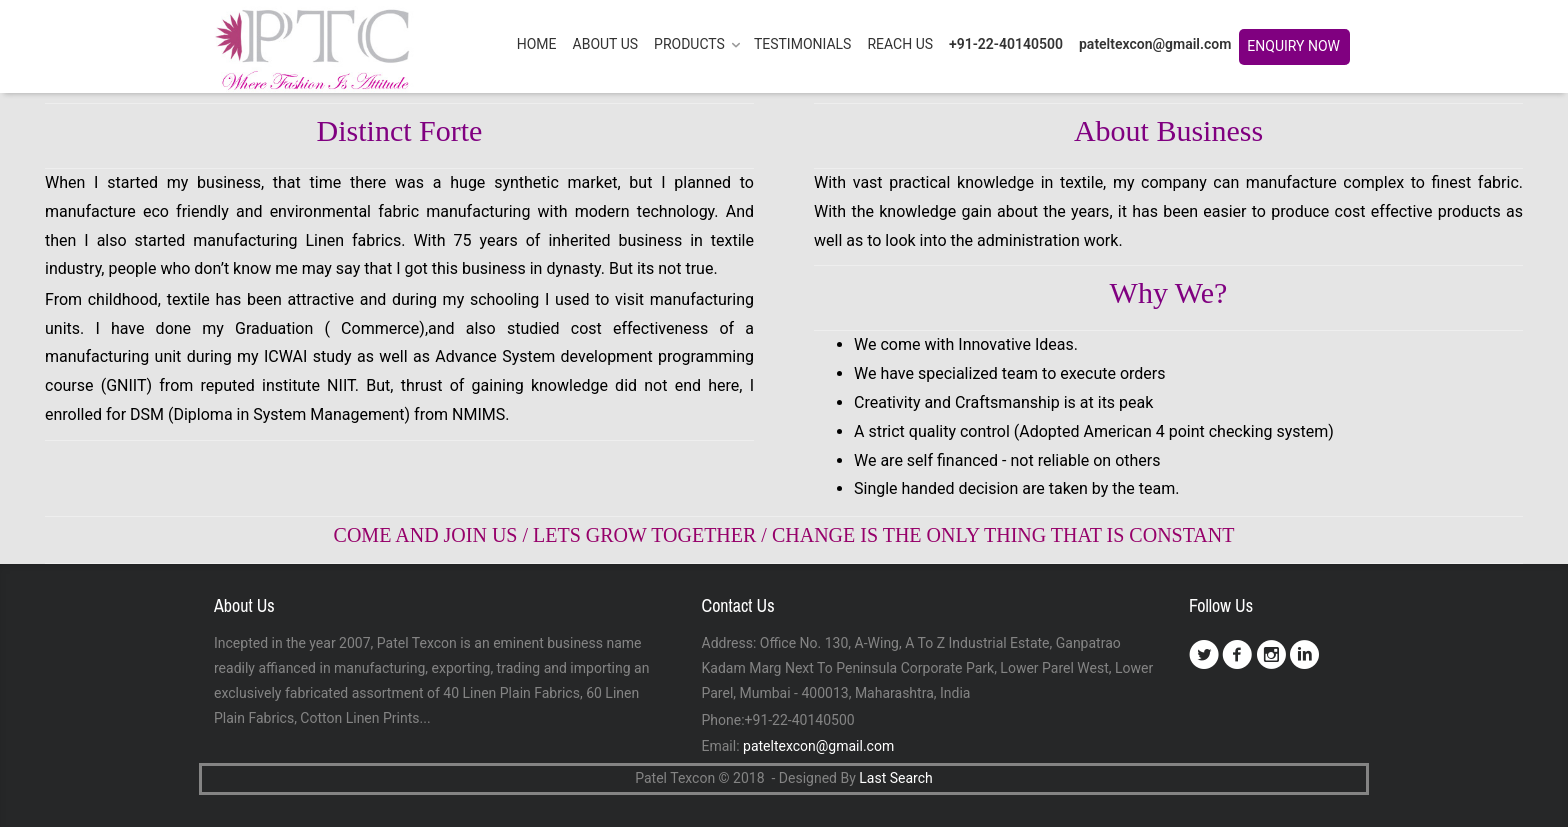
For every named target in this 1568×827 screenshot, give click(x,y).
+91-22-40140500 (1006, 44)
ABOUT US (606, 44)
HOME (537, 44)
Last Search (895, 778)
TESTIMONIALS (803, 44)
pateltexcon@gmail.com (1155, 44)
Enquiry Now (1297, 51)
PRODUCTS (689, 44)
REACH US (900, 44)
